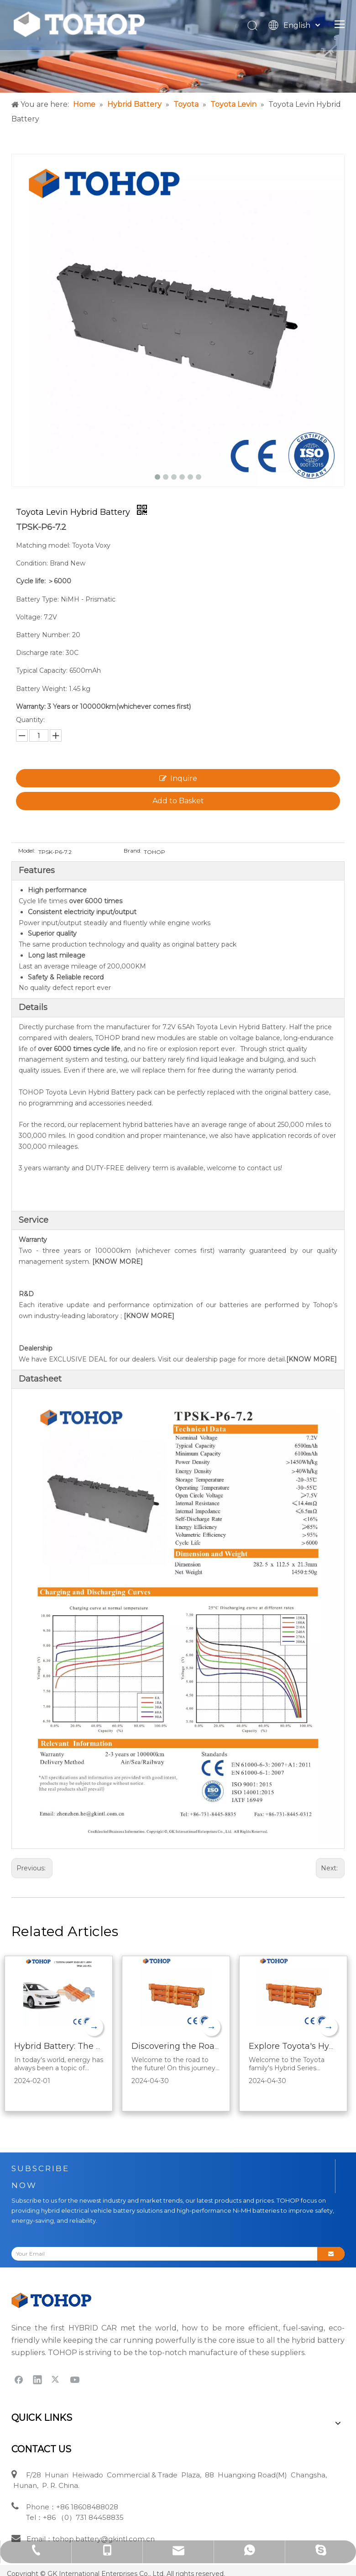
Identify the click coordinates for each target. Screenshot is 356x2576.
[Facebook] (18, 2379)
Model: (26, 851)
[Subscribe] (331, 2254)
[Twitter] (56, 2379)
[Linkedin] (37, 2379)
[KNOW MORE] (118, 1261)
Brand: (132, 851)
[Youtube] (75, 2379)
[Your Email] (161, 2254)
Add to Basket (178, 800)
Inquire (178, 778)
